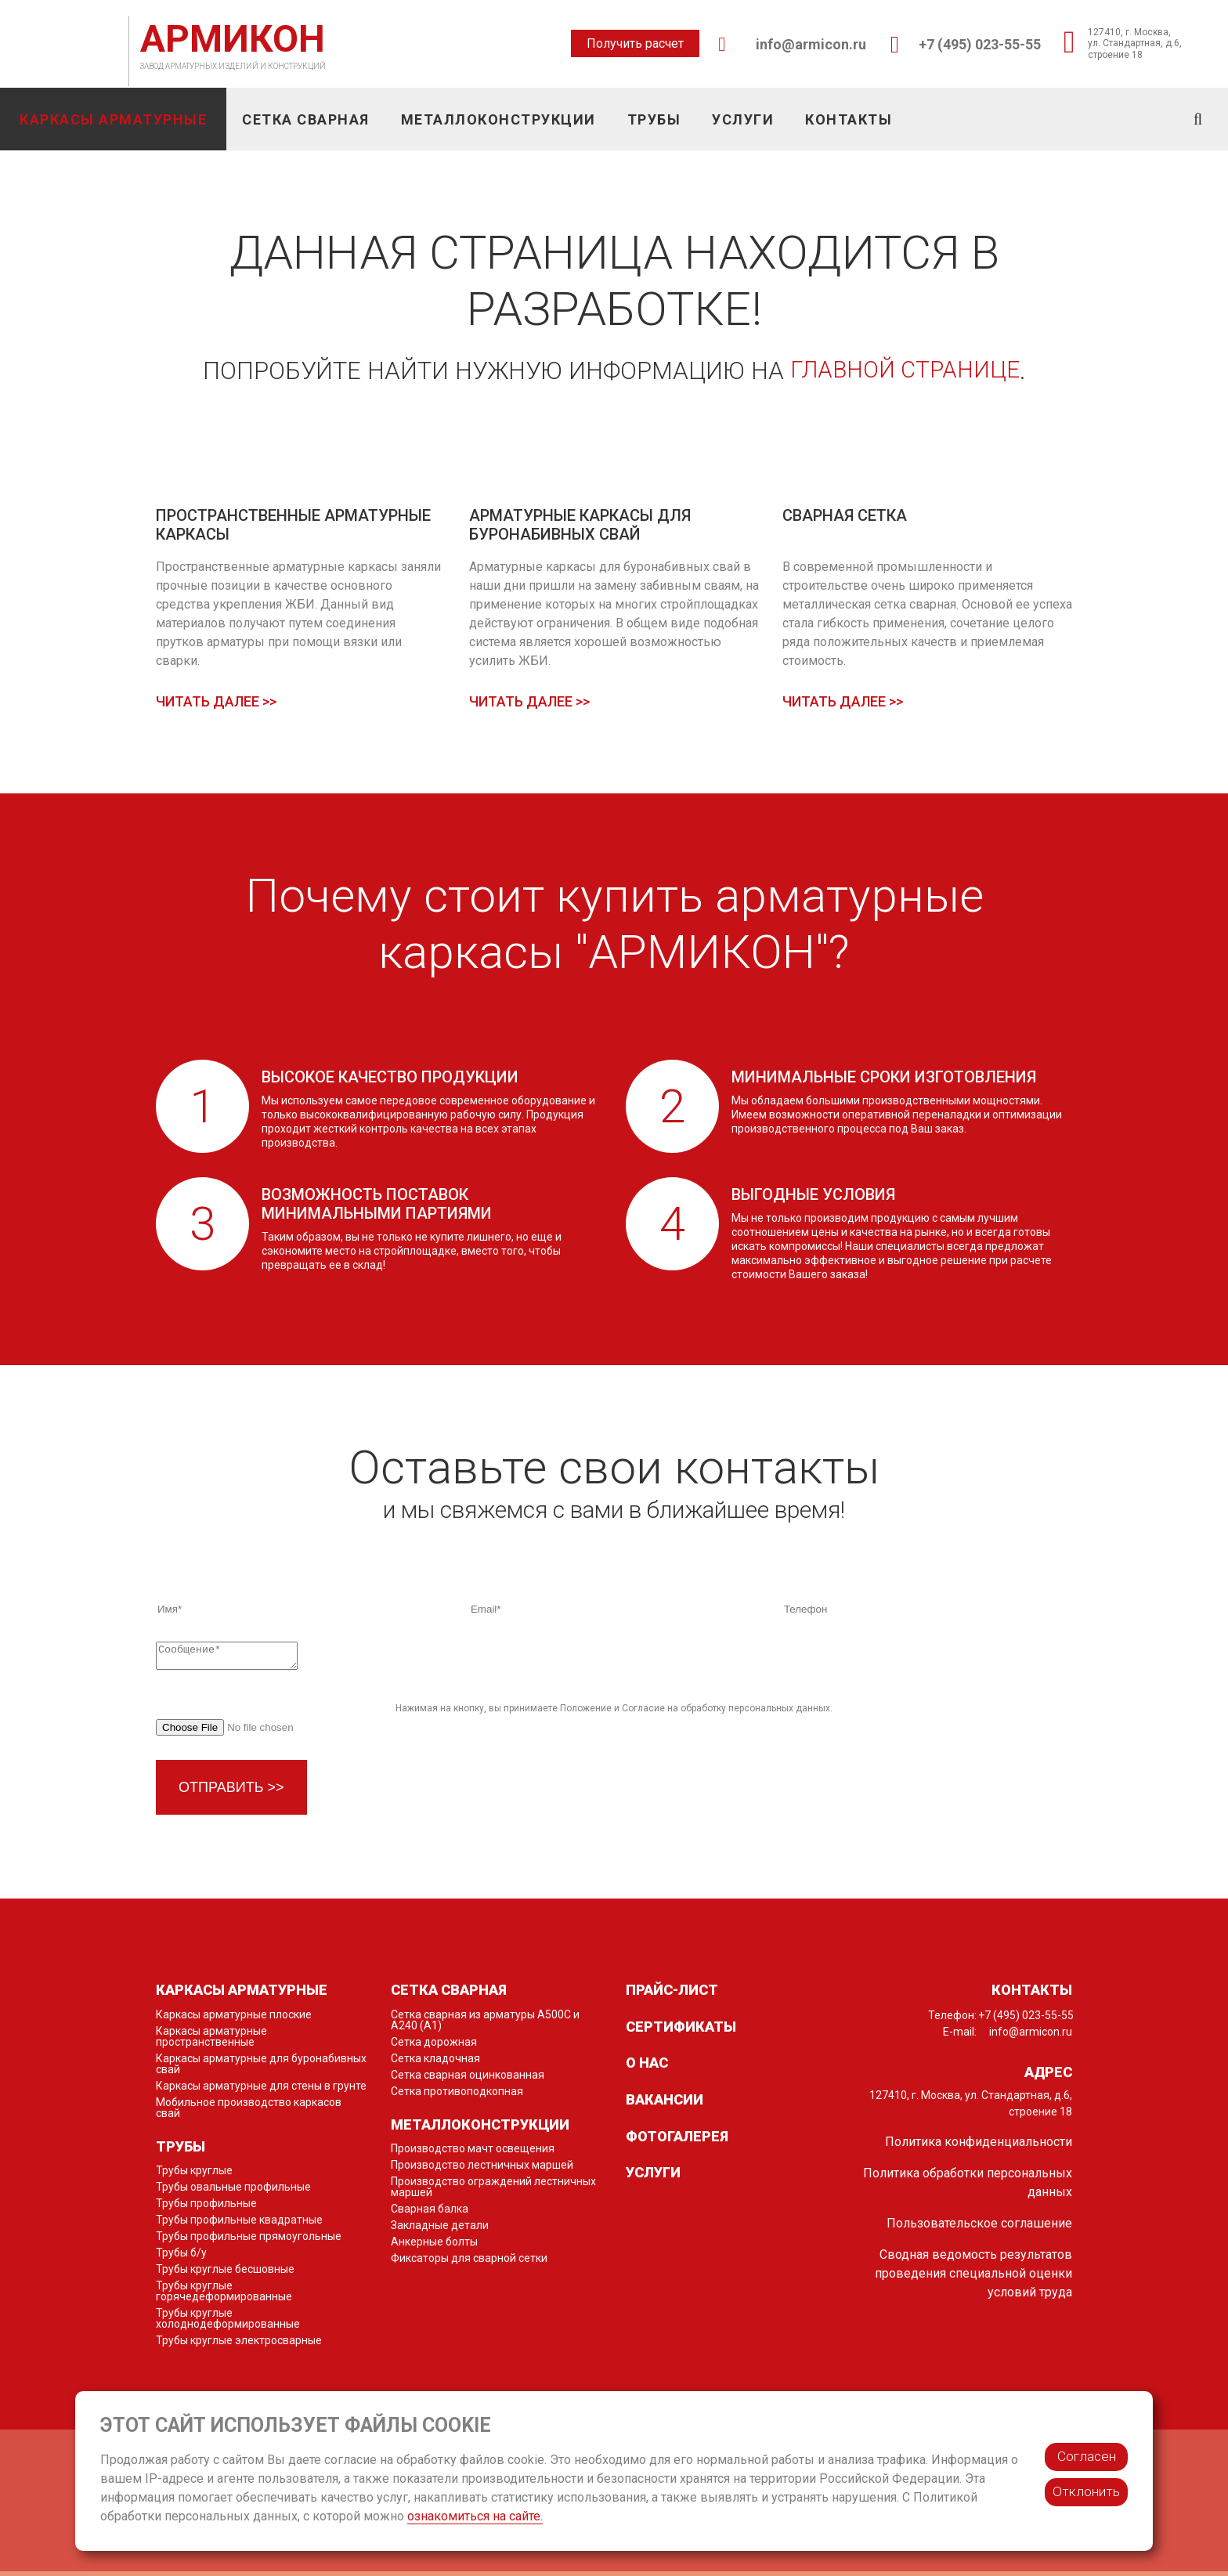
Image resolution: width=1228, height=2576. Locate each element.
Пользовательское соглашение (979, 2227)
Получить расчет (635, 43)
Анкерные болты (434, 2246)
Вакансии (664, 2104)
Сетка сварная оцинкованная (467, 2079)
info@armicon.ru (811, 44)
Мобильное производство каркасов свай (248, 2112)
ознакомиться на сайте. (475, 2516)
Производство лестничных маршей (482, 2169)
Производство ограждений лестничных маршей (493, 2191)
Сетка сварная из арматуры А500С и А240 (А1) (485, 2024)
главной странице (905, 370)
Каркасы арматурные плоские (234, 2019)
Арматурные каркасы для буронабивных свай (580, 525)
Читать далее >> (216, 702)
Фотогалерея (677, 2141)
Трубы (654, 119)
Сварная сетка (844, 515)
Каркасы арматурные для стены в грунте (261, 2090)
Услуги (743, 119)
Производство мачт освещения (472, 2153)
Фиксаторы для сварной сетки (469, 2262)
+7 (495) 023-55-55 (980, 44)
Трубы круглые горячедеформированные (224, 2295)
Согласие (643, 1712)
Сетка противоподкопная (457, 2096)
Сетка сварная (306, 119)
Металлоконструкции (498, 119)
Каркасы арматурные (113, 119)
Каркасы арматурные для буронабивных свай (261, 2068)
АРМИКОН (232, 38)
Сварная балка (429, 2213)
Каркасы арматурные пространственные (211, 2041)
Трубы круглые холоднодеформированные (228, 2323)
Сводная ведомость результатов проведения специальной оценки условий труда (973, 2278)
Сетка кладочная (435, 2063)
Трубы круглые (194, 2175)
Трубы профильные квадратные (239, 2224)
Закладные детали (440, 2230)
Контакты (848, 119)
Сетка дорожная (434, 2046)
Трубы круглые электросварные (239, 2345)
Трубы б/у (181, 2257)
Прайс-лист (672, 1994)
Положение (586, 1712)
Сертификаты (681, 2031)
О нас (647, 2067)
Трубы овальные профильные (233, 2191)
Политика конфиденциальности (978, 2146)
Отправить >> (231, 1792)
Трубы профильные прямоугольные (248, 2241)
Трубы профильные (206, 2208)
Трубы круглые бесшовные (225, 2273)
